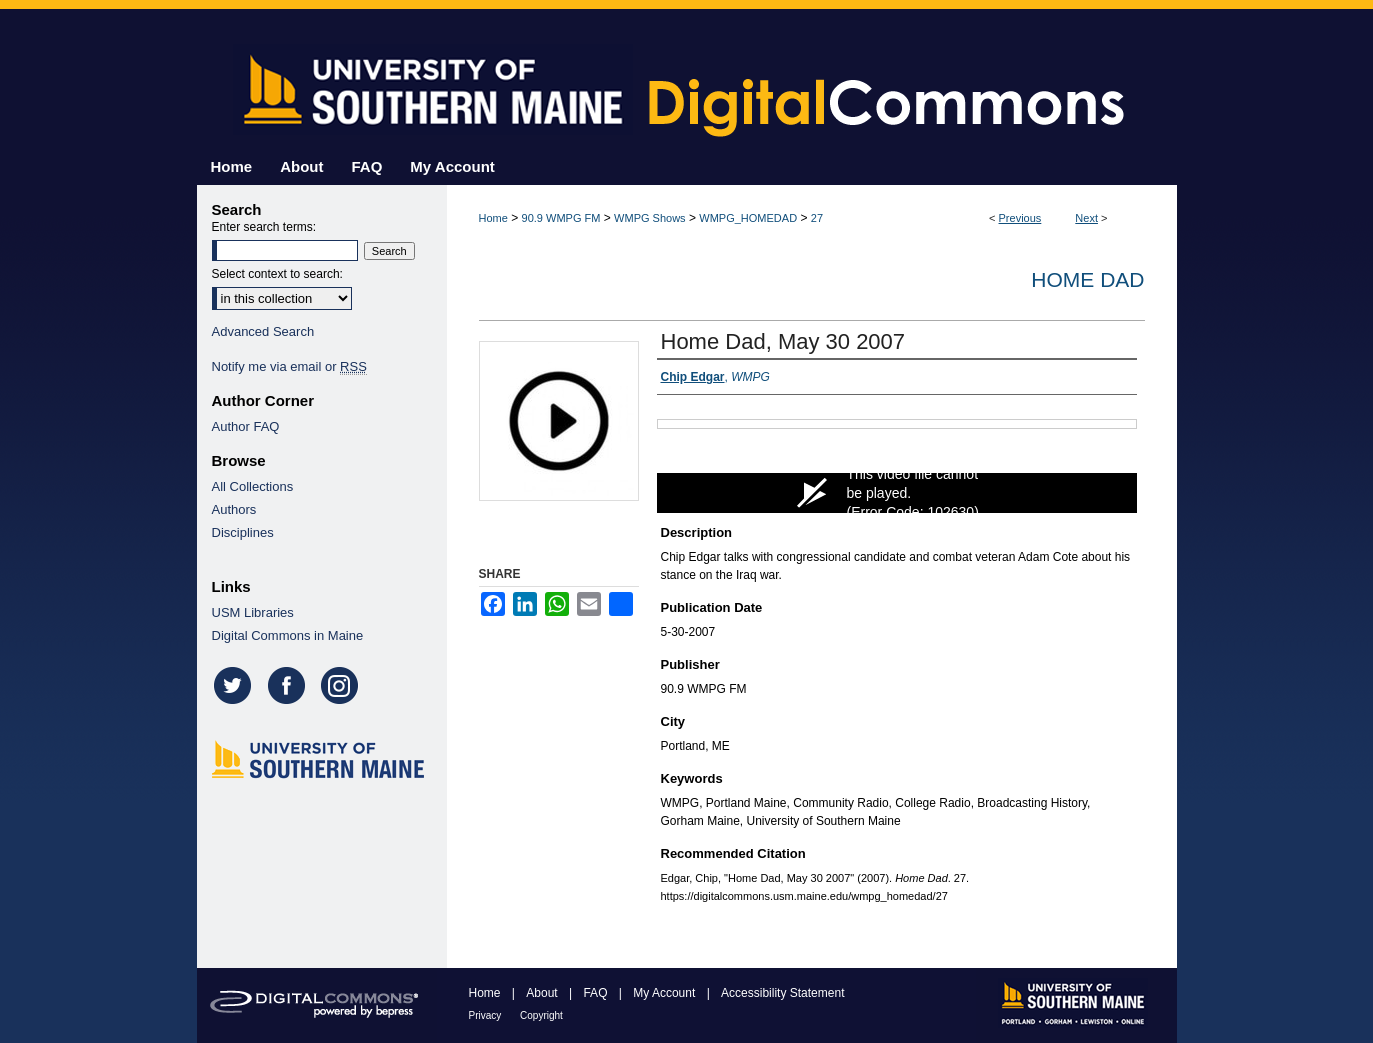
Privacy (487, 1015)
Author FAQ (246, 426)
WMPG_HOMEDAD (748, 218)
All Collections (253, 486)
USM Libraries (253, 612)
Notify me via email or (289, 366)
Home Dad (1087, 279)
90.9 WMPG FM (561, 218)
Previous (1020, 218)
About (543, 993)
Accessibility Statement (782, 993)
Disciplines (243, 532)
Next (1086, 218)
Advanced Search (263, 331)
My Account (665, 993)
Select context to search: (277, 274)
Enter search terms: (264, 227)
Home (493, 218)
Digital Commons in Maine (288, 635)
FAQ (596, 993)
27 (817, 218)
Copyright (541, 1015)
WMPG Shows (650, 218)
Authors (234, 509)
